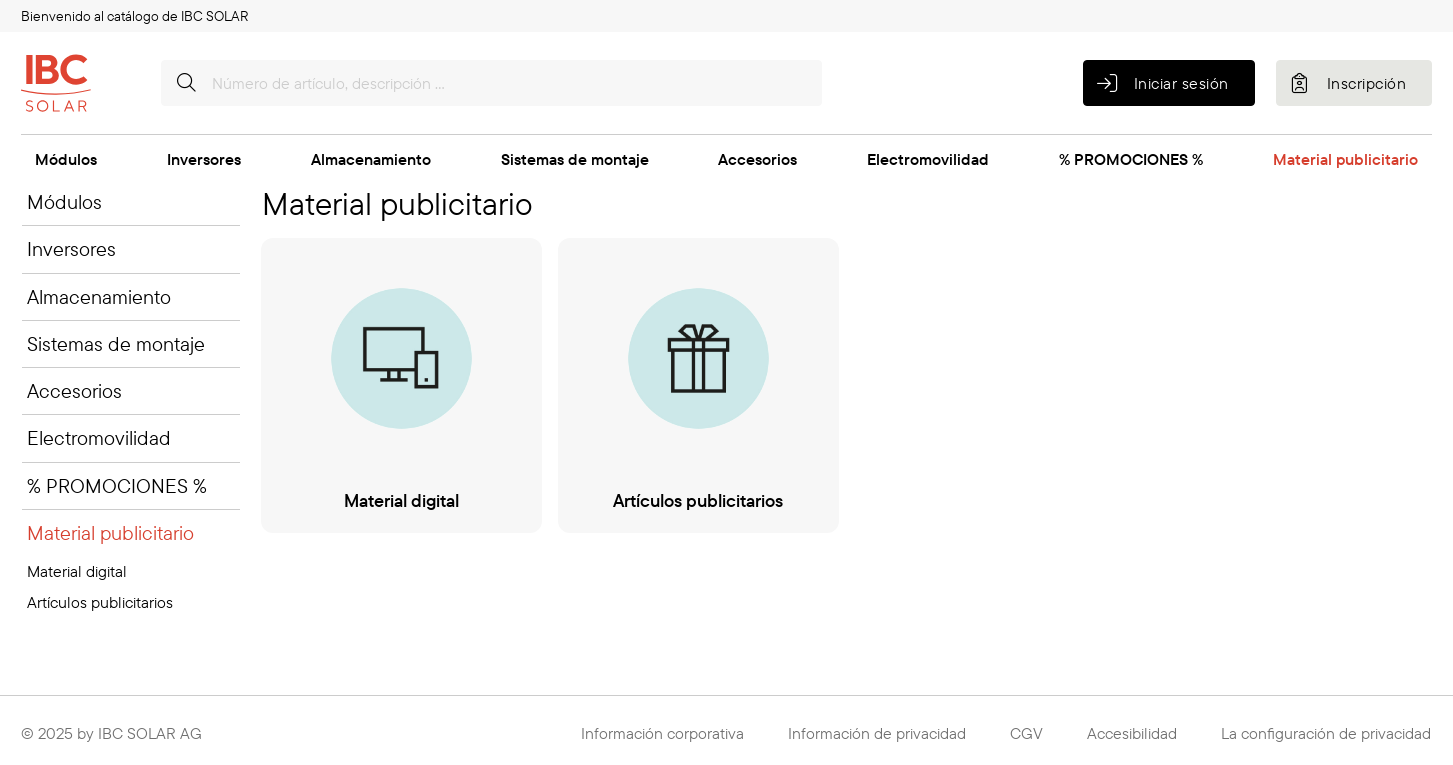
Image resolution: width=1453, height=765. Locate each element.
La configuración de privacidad (1326, 733)
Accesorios (757, 159)
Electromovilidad (928, 159)
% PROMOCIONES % (1131, 159)
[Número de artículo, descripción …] (491, 83)
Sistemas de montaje (575, 159)
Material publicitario (1345, 159)
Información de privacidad (877, 733)
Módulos (66, 159)
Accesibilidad (1132, 733)
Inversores (204, 159)
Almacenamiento (371, 159)
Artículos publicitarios (100, 602)
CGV (1026, 733)
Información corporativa (662, 733)
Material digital (77, 571)
